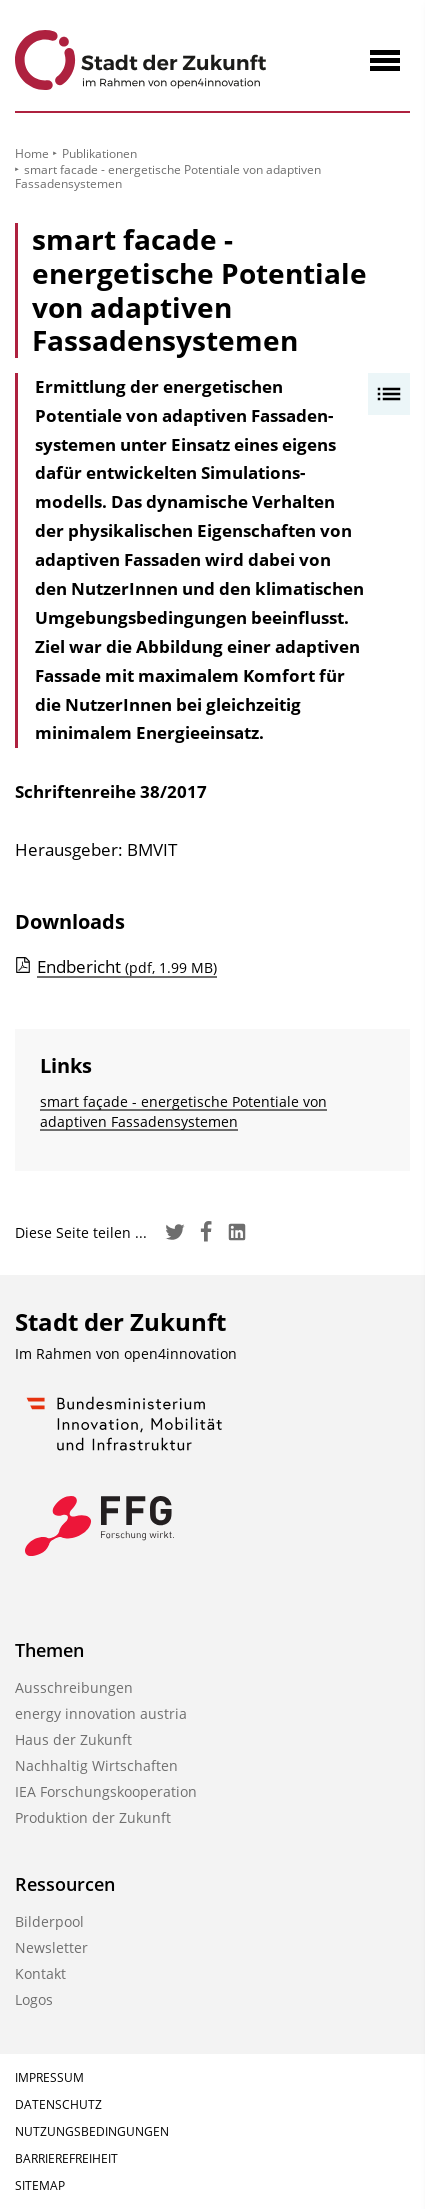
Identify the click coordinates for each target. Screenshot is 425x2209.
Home (32, 153)
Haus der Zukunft (73, 1739)
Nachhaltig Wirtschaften (96, 1765)
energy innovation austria (101, 1713)
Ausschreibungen (74, 1687)
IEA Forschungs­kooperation (106, 1791)
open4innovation (180, 1353)
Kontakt (40, 1973)
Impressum (49, 2077)
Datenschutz (58, 2104)
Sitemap (40, 2185)
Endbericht (127, 966)
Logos (34, 1999)
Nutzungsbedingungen (92, 2131)
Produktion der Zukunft (93, 1817)
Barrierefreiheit (66, 2158)
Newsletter (51, 1947)
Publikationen (99, 153)
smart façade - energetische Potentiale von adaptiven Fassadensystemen (183, 1111)
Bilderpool (49, 1921)
